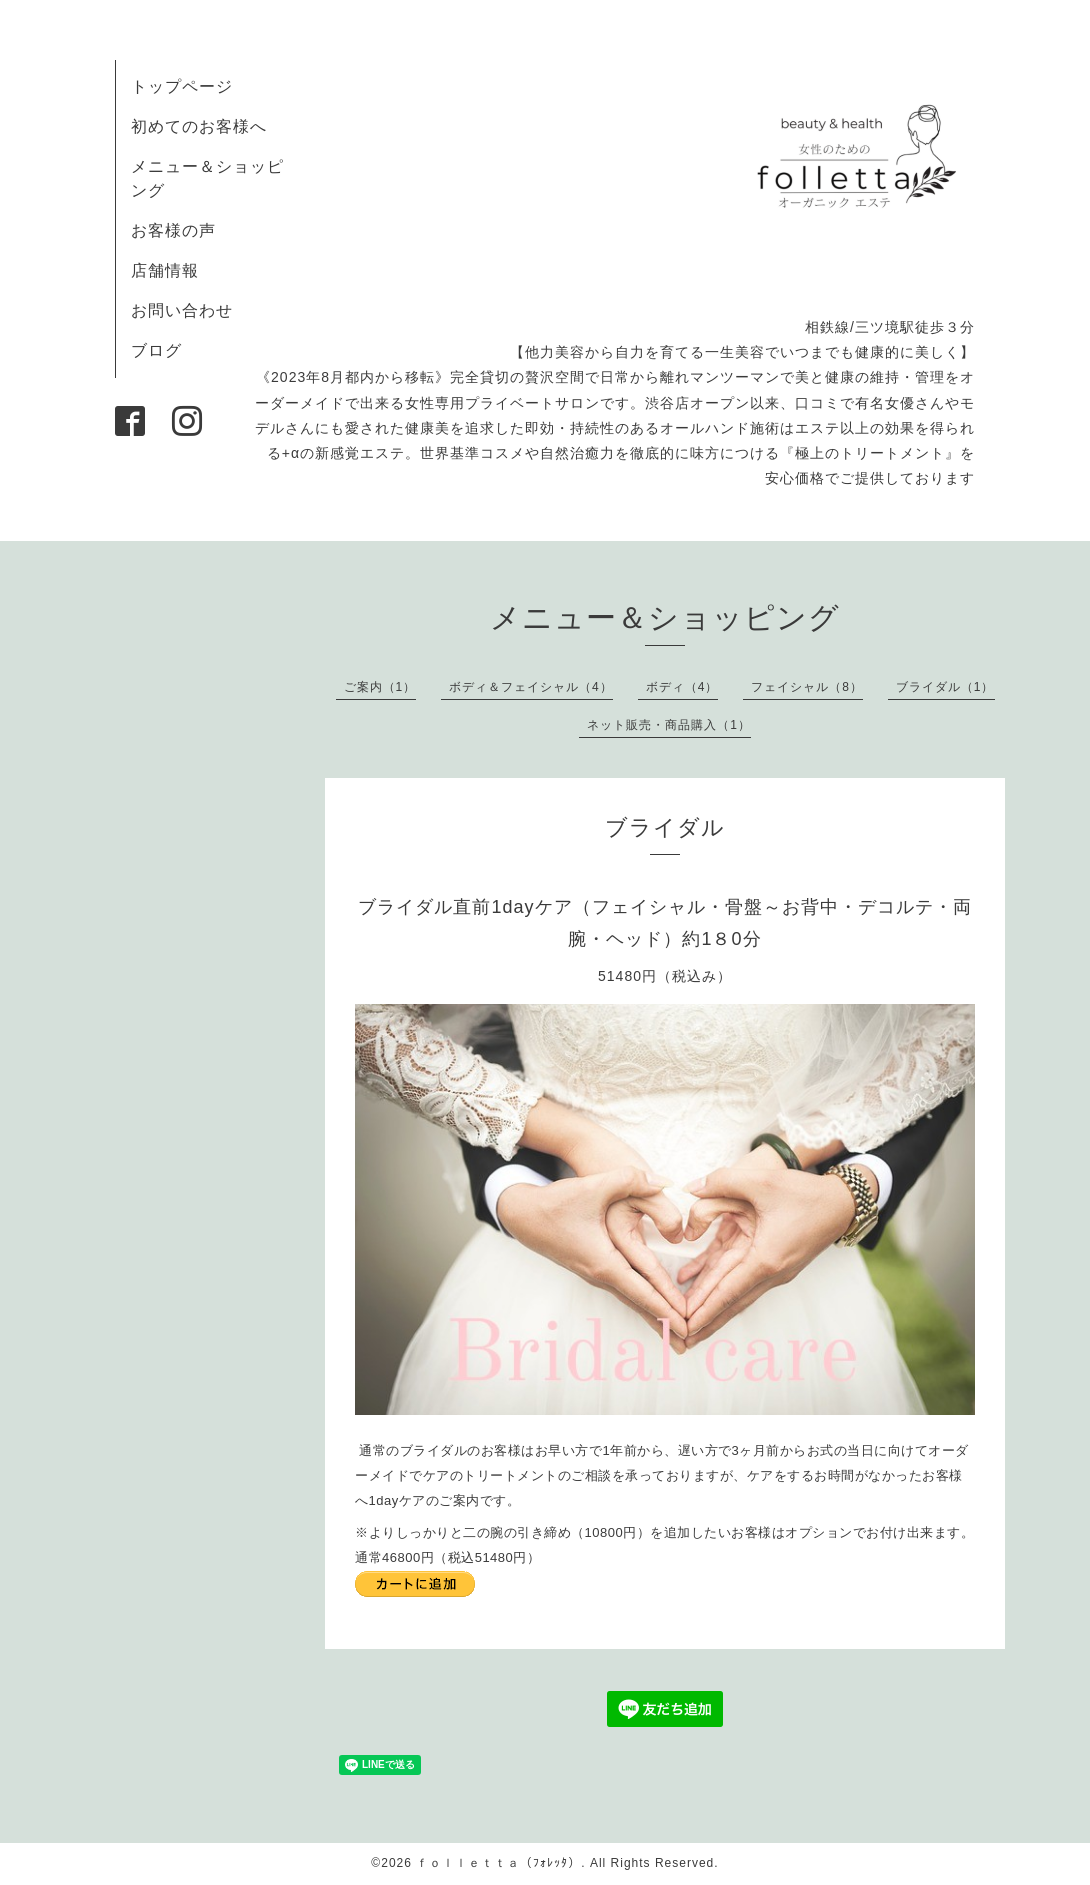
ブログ (156, 350)
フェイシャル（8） (807, 687)
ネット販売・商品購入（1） (669, 725)
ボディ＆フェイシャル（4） (531, 687)
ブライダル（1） (945, 687)
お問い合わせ (182, 310)
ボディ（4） (682, 687)
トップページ (182, 86)
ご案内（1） (380, 687)
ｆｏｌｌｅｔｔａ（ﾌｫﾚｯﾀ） (498, 1863)
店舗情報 (165, 270)
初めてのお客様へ (199, 126)
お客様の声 (173, 230)
